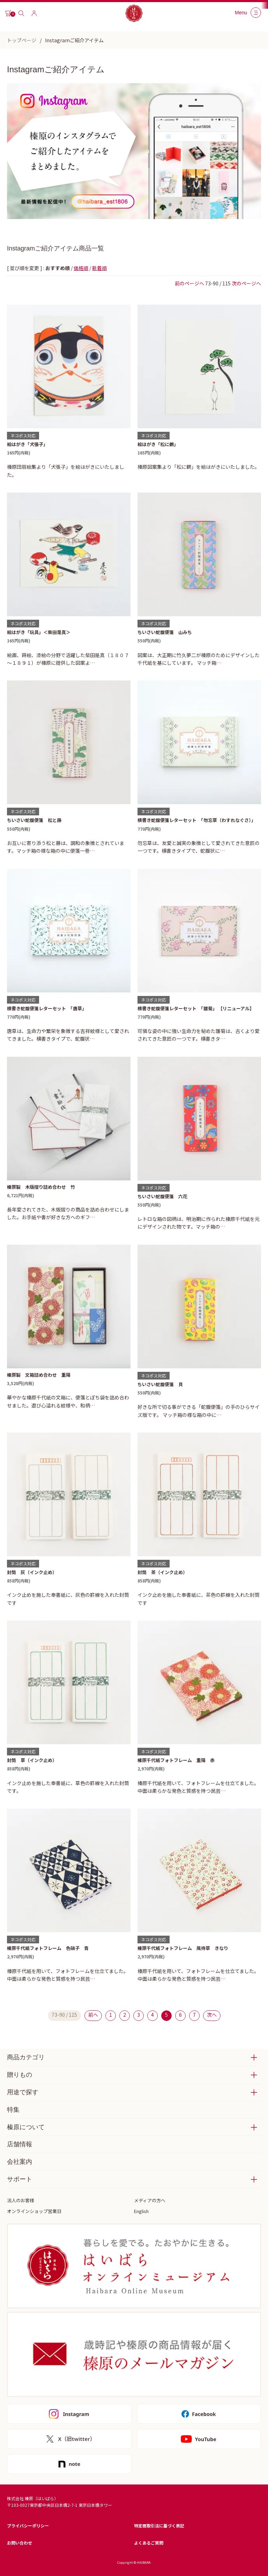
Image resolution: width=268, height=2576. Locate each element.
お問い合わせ (19, 2543)
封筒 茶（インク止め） (162, 1572)
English (141, 2211)
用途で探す (22, 2092)
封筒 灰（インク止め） (32, 1572)
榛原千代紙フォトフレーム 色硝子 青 (48, 1948)
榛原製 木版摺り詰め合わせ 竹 (41, 1187)
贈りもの (19, 2074)
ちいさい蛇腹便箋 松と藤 (34, 820)
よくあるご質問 (148, 2543)
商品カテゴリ (26, 2057)
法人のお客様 (20, 2200)
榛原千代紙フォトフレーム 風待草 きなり (182, 1948)
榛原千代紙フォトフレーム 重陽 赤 (176, 1760)
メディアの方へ (149, 2200)
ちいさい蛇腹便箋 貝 (160, 1384)
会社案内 (19, 2161)
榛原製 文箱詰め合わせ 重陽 (38, 1374)
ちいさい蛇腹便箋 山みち (164, 632)
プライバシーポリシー (28, 2525)
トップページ (21, 40)
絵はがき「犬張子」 (27, 444)
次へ (212, 2014)
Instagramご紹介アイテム (74, 40)
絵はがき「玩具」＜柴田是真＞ (38, 632)
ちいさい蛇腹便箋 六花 (162, 1196)
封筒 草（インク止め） (32, 1760)
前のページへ (189, 283)
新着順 (99, 267)
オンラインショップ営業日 (34, 2211)
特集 (13, 2109)
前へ (93, 2014)
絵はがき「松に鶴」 (157, 444)
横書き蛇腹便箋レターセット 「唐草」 (47, 1008)
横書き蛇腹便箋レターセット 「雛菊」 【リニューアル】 (195, 1008)
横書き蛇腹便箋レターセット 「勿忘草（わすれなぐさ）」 (196, 820)
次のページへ (246, 283)
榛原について (26, 2127)
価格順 (81, 267)
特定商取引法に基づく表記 (159, 2525)
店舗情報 (19, 2144)
